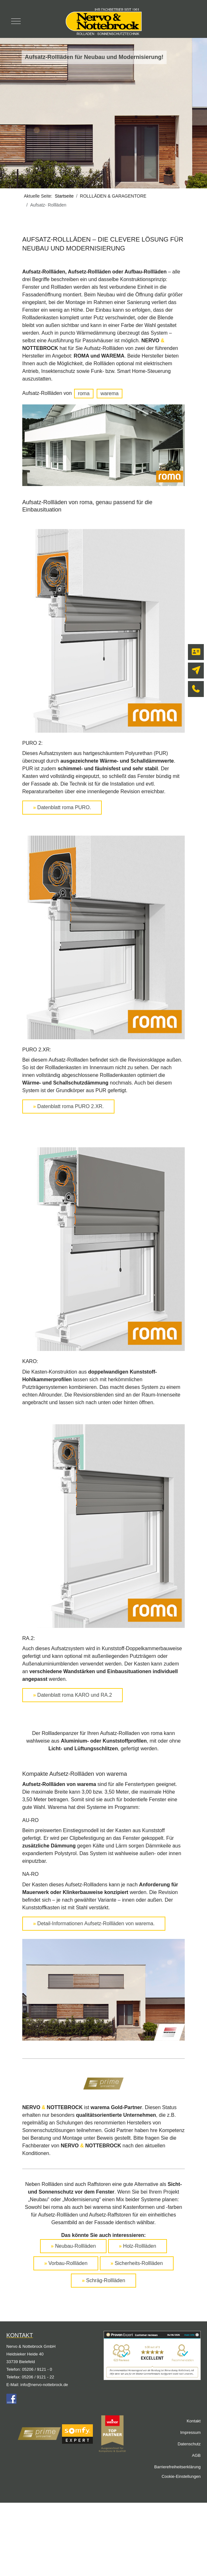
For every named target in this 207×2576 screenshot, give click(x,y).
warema (109, 393)
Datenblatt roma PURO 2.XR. (68, 1106)
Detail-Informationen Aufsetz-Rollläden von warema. (94, 1923)
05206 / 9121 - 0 (37, 2369)
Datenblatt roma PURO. (62, 807)
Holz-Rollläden (137, 2246)
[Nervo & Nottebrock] (103, 21)
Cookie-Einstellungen (181, 2476)
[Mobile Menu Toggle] (16, 21)
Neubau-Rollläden (73, 2246)
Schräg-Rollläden (103, 2280)
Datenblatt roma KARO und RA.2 (72, 1695)
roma (83, 393)
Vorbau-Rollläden (65, 2263)
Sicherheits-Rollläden (137, 2263)
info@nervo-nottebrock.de (44, 2384)
